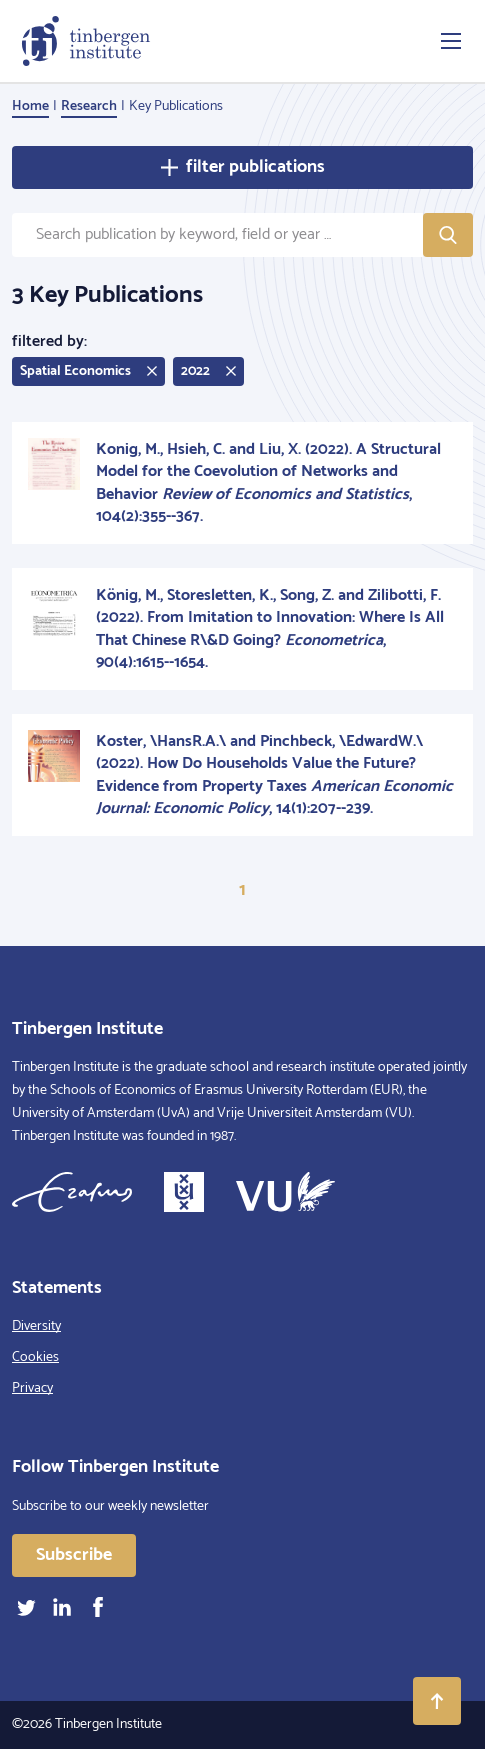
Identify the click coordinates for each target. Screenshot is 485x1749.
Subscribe (74, 1555)
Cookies (35, 1357)
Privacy (32, 1388)
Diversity (36, 1326)
